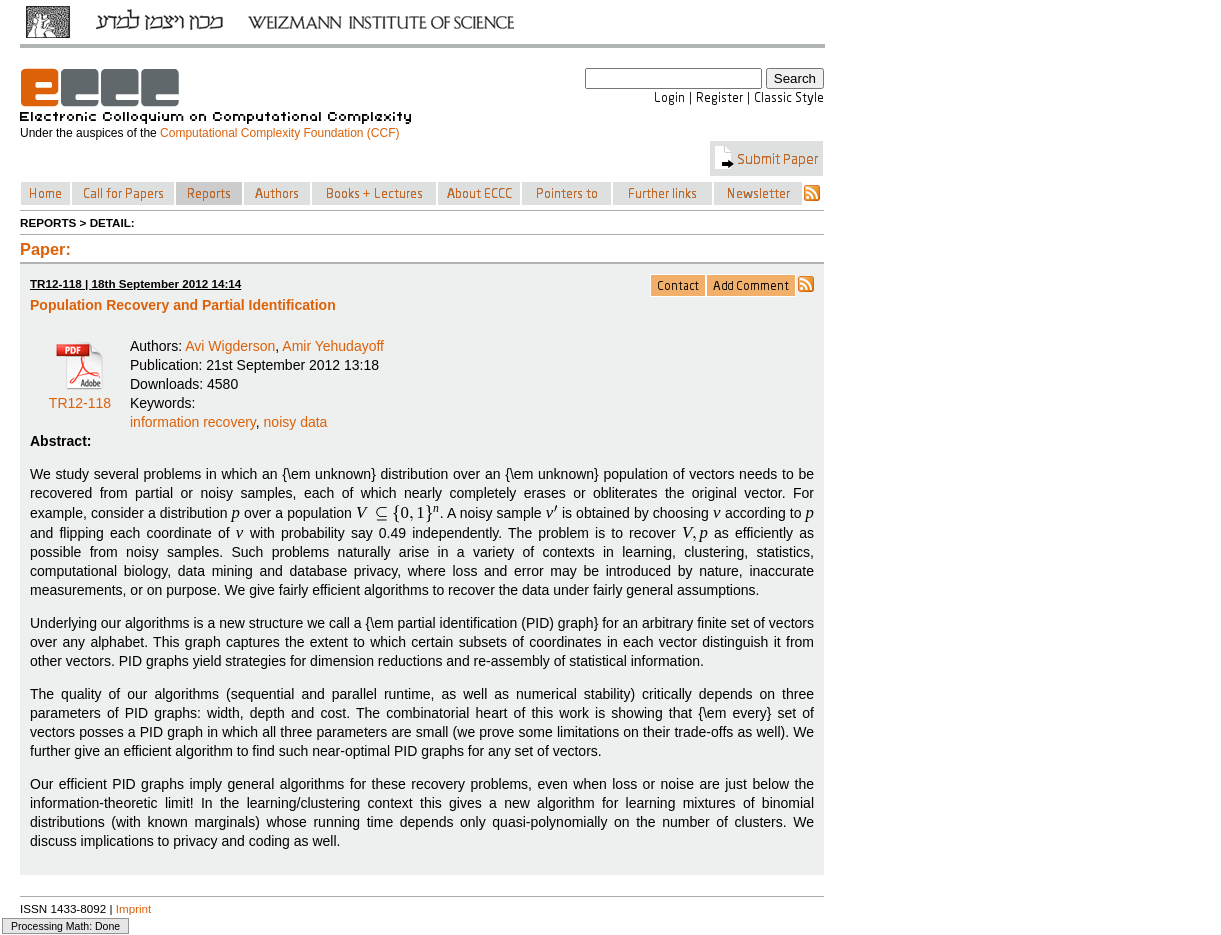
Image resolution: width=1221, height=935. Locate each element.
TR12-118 (80, 396)
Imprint (134, 908)
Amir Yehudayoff (333, 346)
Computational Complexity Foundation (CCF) (279, 133)
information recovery (193, 422)
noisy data (296, 422)
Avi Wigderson (230, 346)
